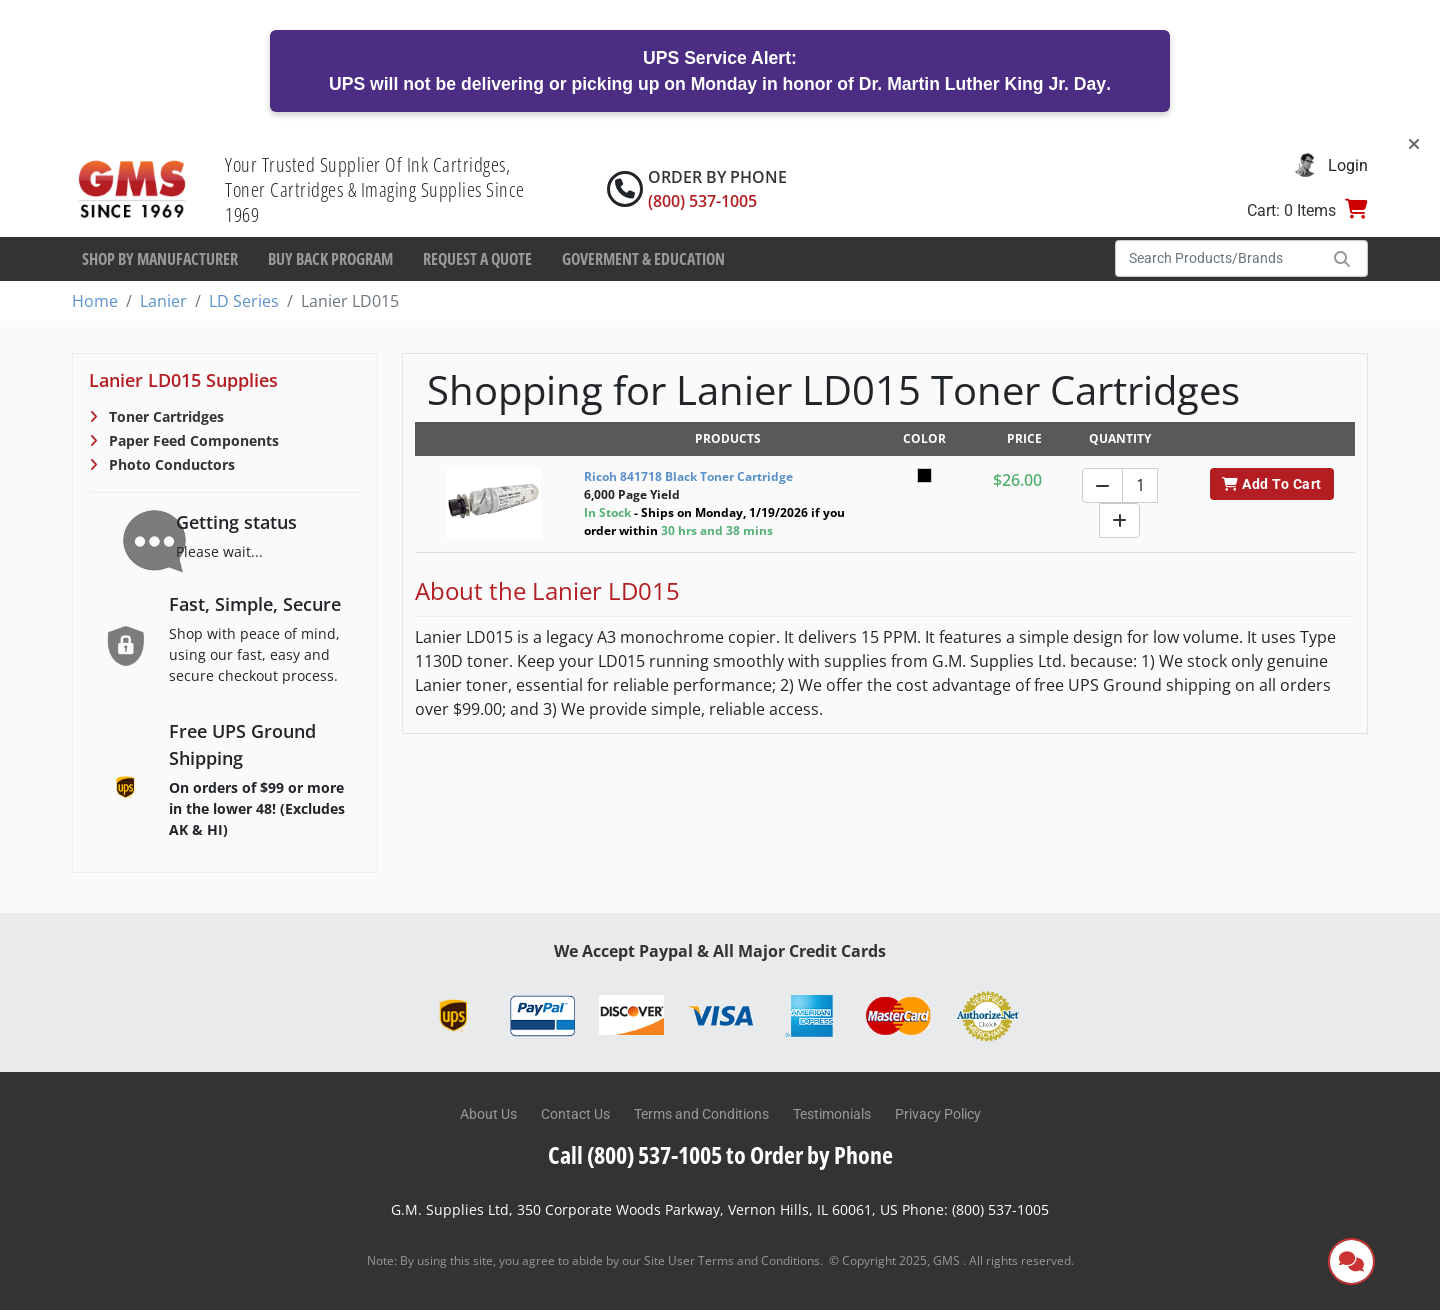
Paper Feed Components (192, 440)
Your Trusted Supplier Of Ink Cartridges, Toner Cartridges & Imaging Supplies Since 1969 (375, 189)
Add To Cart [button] (1271, 484)
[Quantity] (1140, 485)
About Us (488, 1114)
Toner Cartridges (164, 416)
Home (95, 301)
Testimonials (832, 1114)
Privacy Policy (938, 1114)
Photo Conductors (170, 464)
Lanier (163, 301)
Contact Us (575, 1114)
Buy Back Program (330, 259)
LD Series (244, 301)
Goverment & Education (643, 259)
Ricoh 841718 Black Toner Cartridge (688, 476)
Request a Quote (477, 259)
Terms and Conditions (701, 1114)
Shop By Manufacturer (160, 259)
